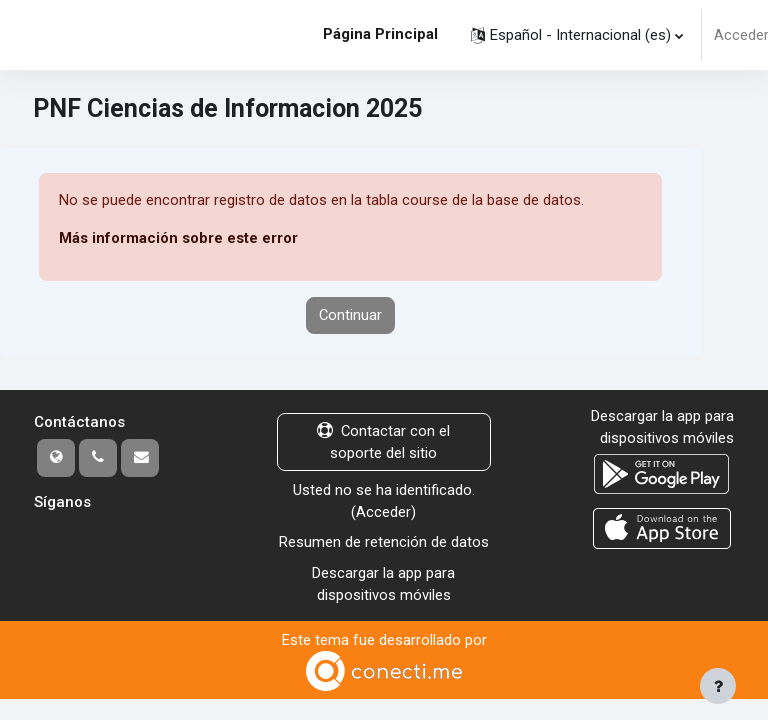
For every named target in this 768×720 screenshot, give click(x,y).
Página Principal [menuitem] (380, 34)
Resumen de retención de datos (384, 542)
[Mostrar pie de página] (718, 686)
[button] (577, 35)
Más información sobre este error (178, 238)
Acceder (383, 512)
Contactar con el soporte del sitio (383, 442)
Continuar (350, 315)
